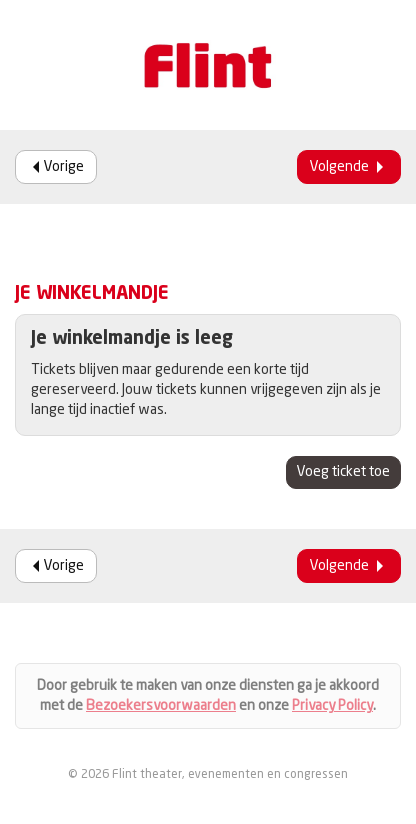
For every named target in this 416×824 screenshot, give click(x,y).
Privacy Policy (332, 706)
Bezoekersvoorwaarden (161, 706)
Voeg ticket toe (343, 472)
